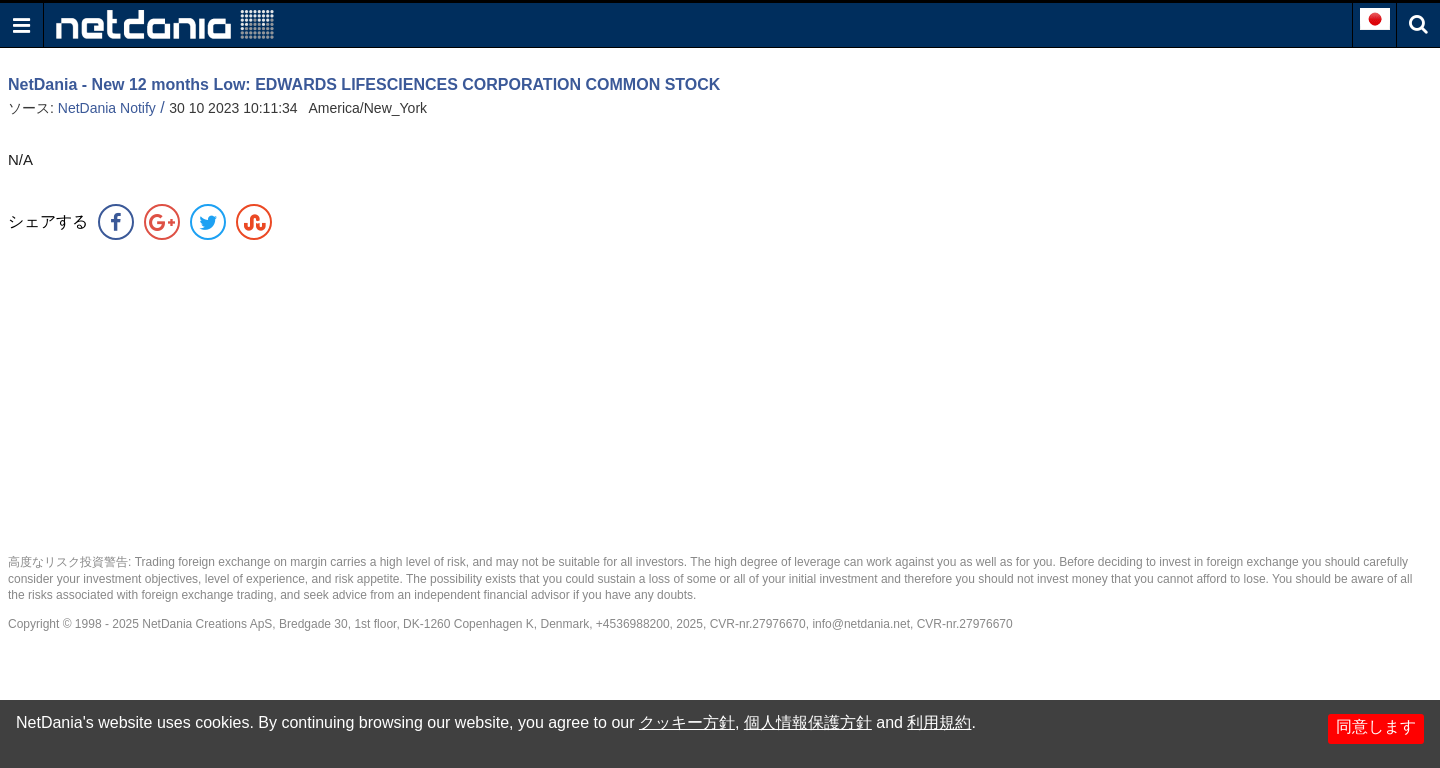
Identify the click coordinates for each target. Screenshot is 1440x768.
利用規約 (939, 722)
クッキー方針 (687, 722)
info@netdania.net (861, 624)
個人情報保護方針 (808, 722)
